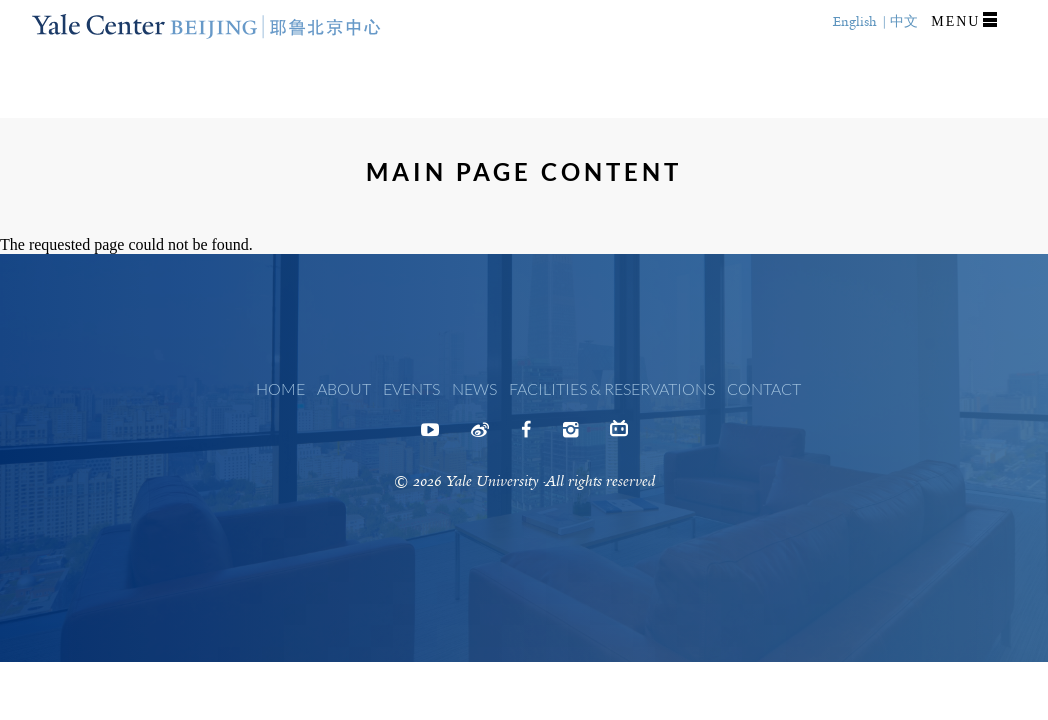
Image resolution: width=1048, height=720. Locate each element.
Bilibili (619, 433)
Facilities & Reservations (612, 388)
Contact (764, 388)
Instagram (570, 436)
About (344, 388)
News (474, 388)
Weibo (480, 436)
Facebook (526, 436)
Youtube (430, 436)
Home (280, 388)
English (855, 21)
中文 (904, 21)
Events (411, 388)
